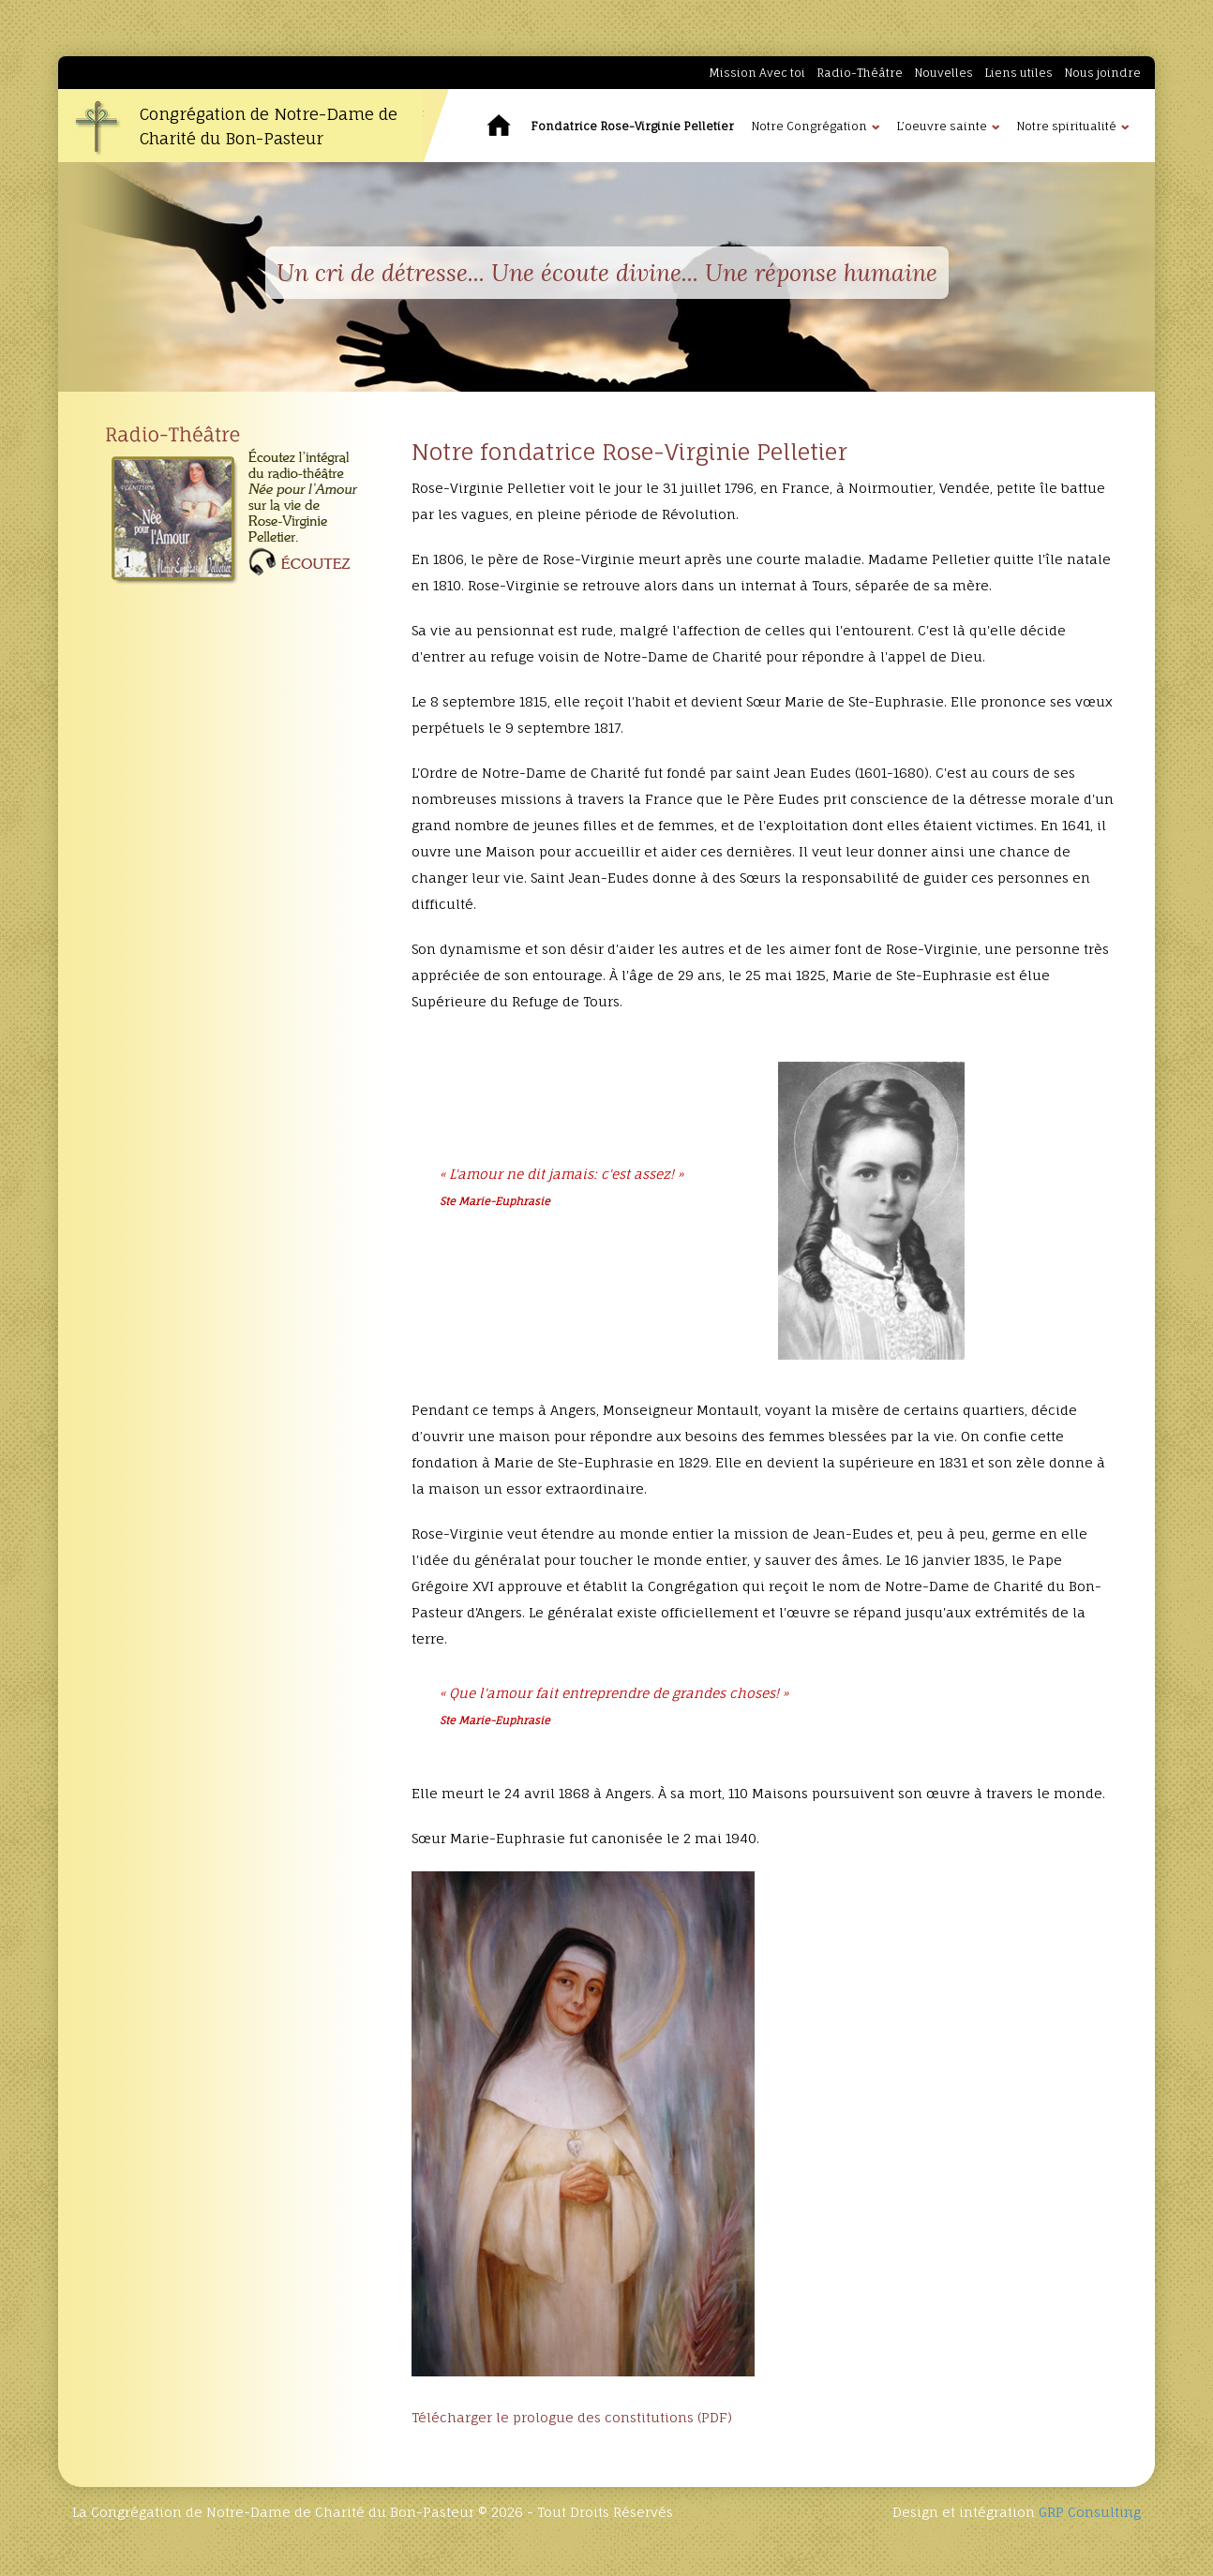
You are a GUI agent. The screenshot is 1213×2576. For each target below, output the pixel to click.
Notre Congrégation (809, 126)
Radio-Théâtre (859, 73)
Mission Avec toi (757, 73)
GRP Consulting (1090, 2512)
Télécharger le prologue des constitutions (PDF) (572, 2417)
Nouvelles (943, 73)
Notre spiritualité (1066, 126)
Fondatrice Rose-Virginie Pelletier (632, 126)
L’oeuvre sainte (941, 126)
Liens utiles (1018, 73)
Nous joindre (1102, 73)
